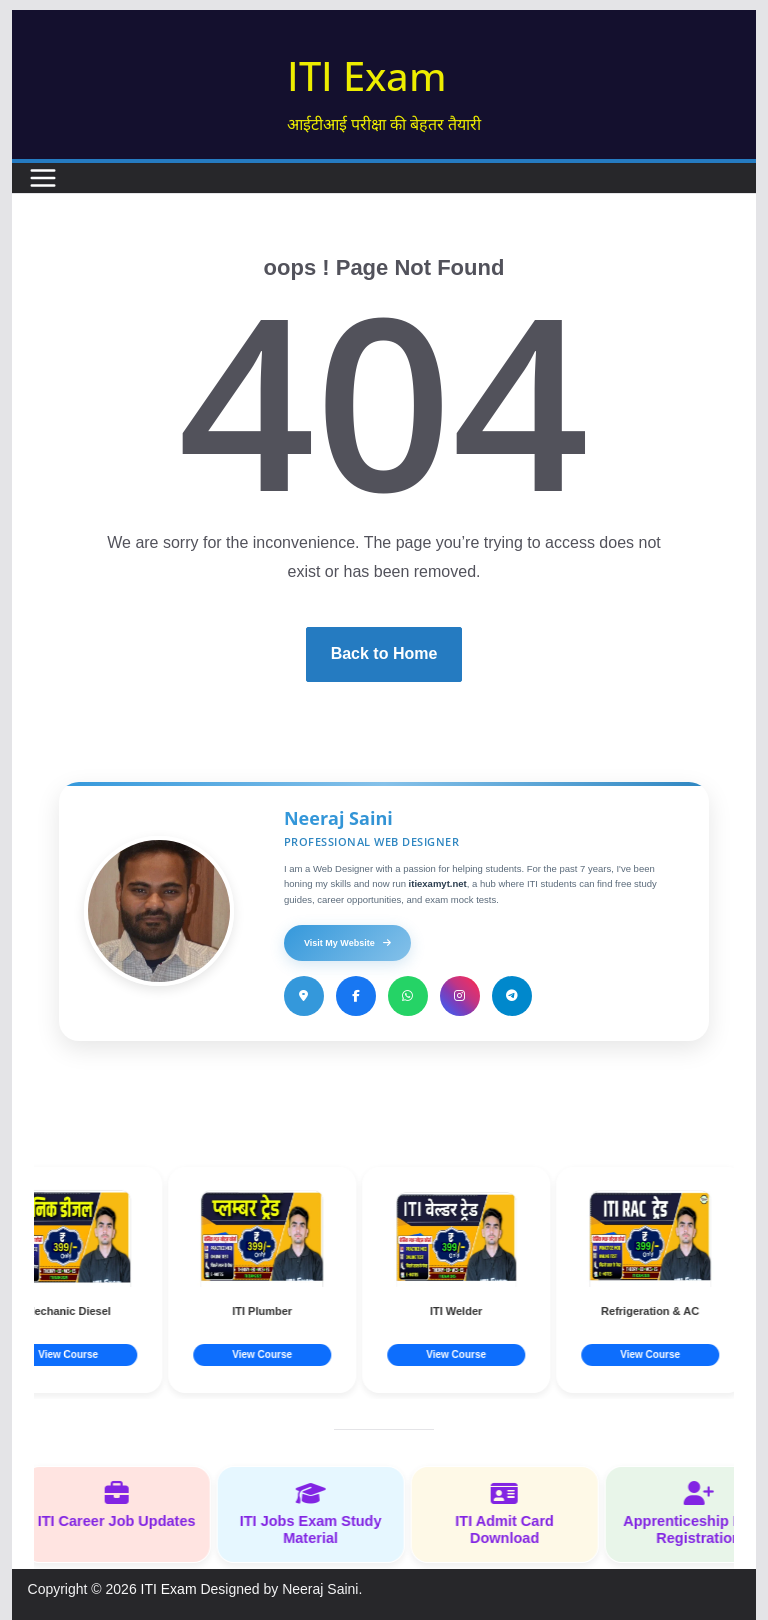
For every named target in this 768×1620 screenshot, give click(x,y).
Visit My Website (347, 943)
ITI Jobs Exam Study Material (323, 1513)
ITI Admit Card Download (517, 1513)
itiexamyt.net (438, 883)
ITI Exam (367, 75)
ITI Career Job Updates (129, 1505)
